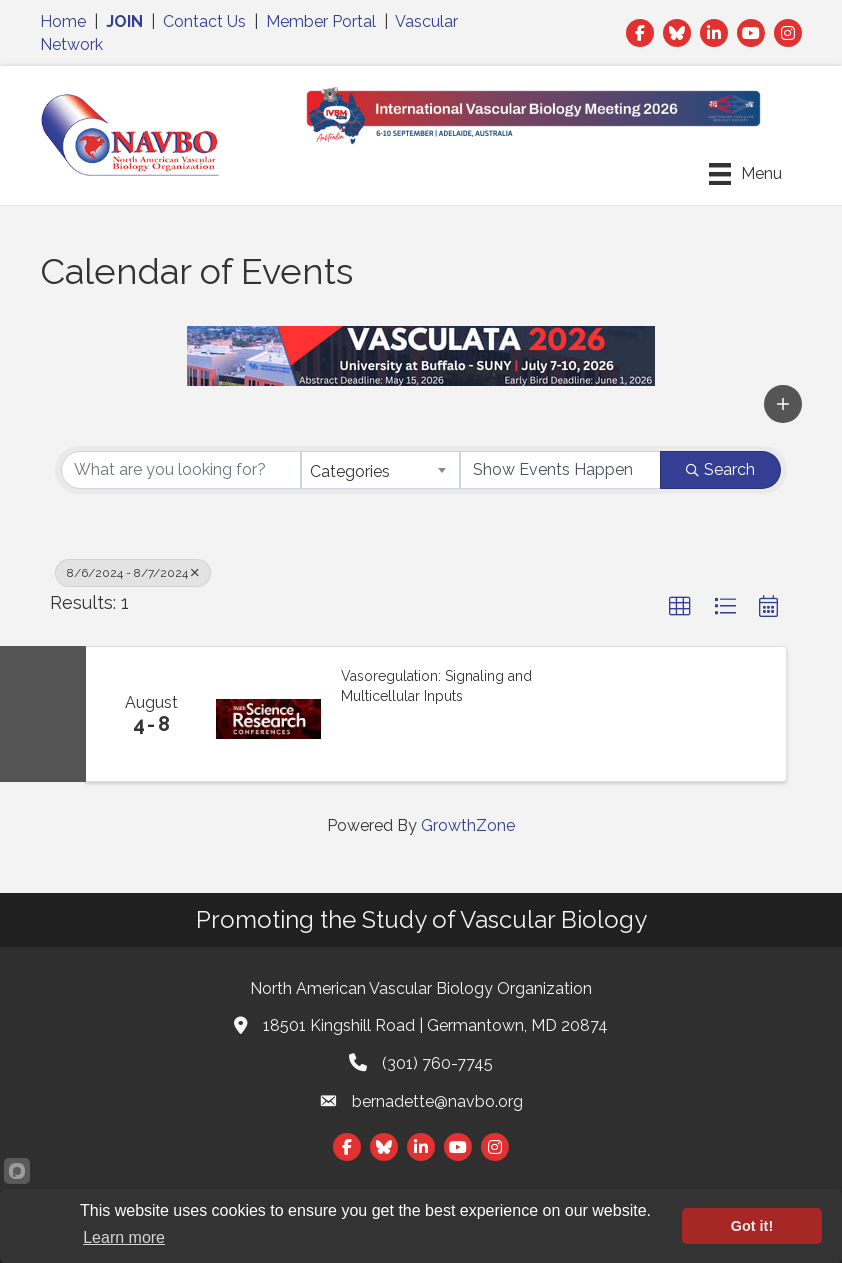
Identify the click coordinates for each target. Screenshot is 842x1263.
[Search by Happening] (560, 470)
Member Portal (321, 21)
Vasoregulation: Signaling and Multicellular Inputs (436, 686)
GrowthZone (468, 825)
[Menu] (745, 174)
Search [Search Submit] (720, 469)
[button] (783, 404)
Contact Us (204, 21)
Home (63, 21)
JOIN (124, 21)
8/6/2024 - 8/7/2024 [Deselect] (133, 573)
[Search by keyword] (181, 470)
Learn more (124, 1237)
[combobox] (380, 470)
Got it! (752, 1226)
